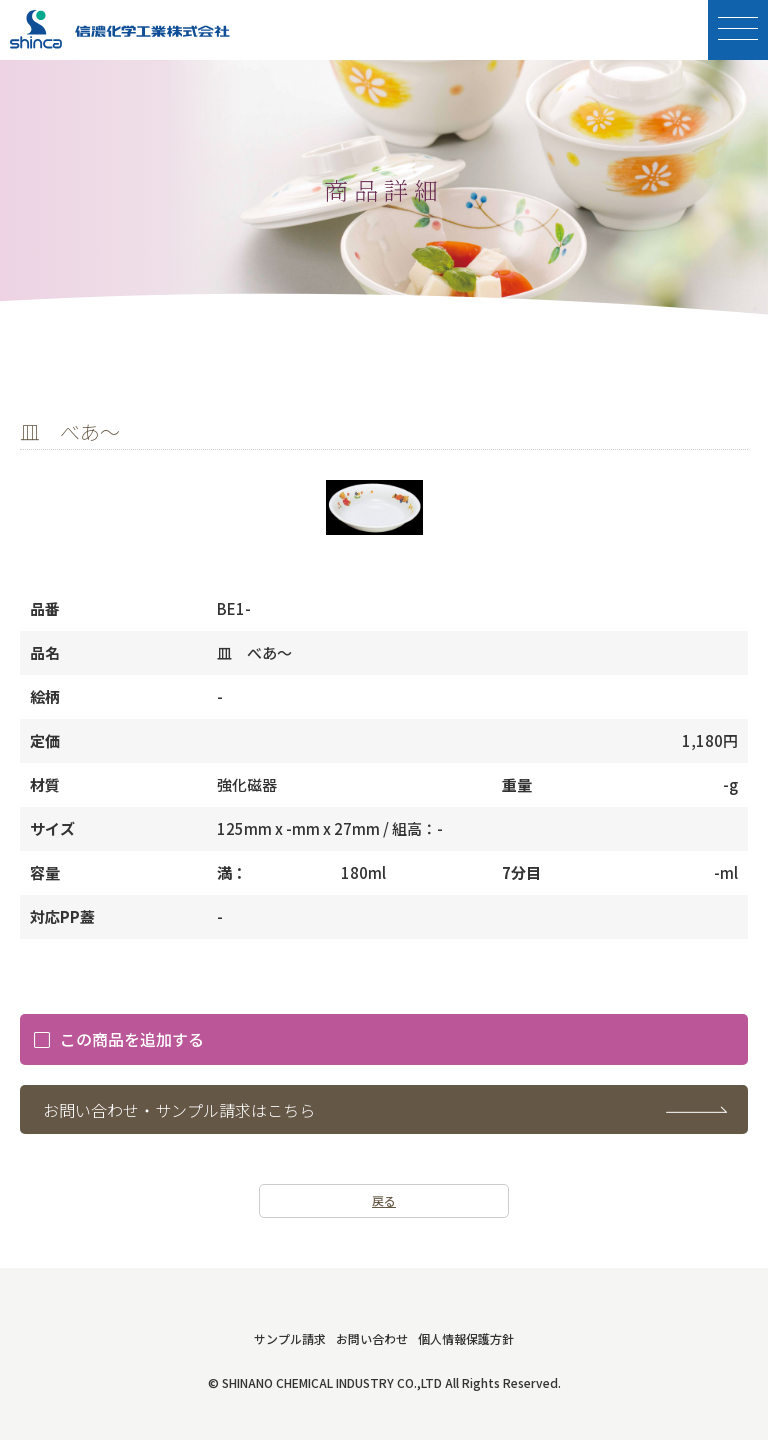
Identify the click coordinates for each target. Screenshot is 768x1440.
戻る (384, 1200)
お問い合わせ (372, 1338)
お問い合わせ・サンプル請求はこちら (179, 1110)
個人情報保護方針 (466, 1338)
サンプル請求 (290, 1338)
